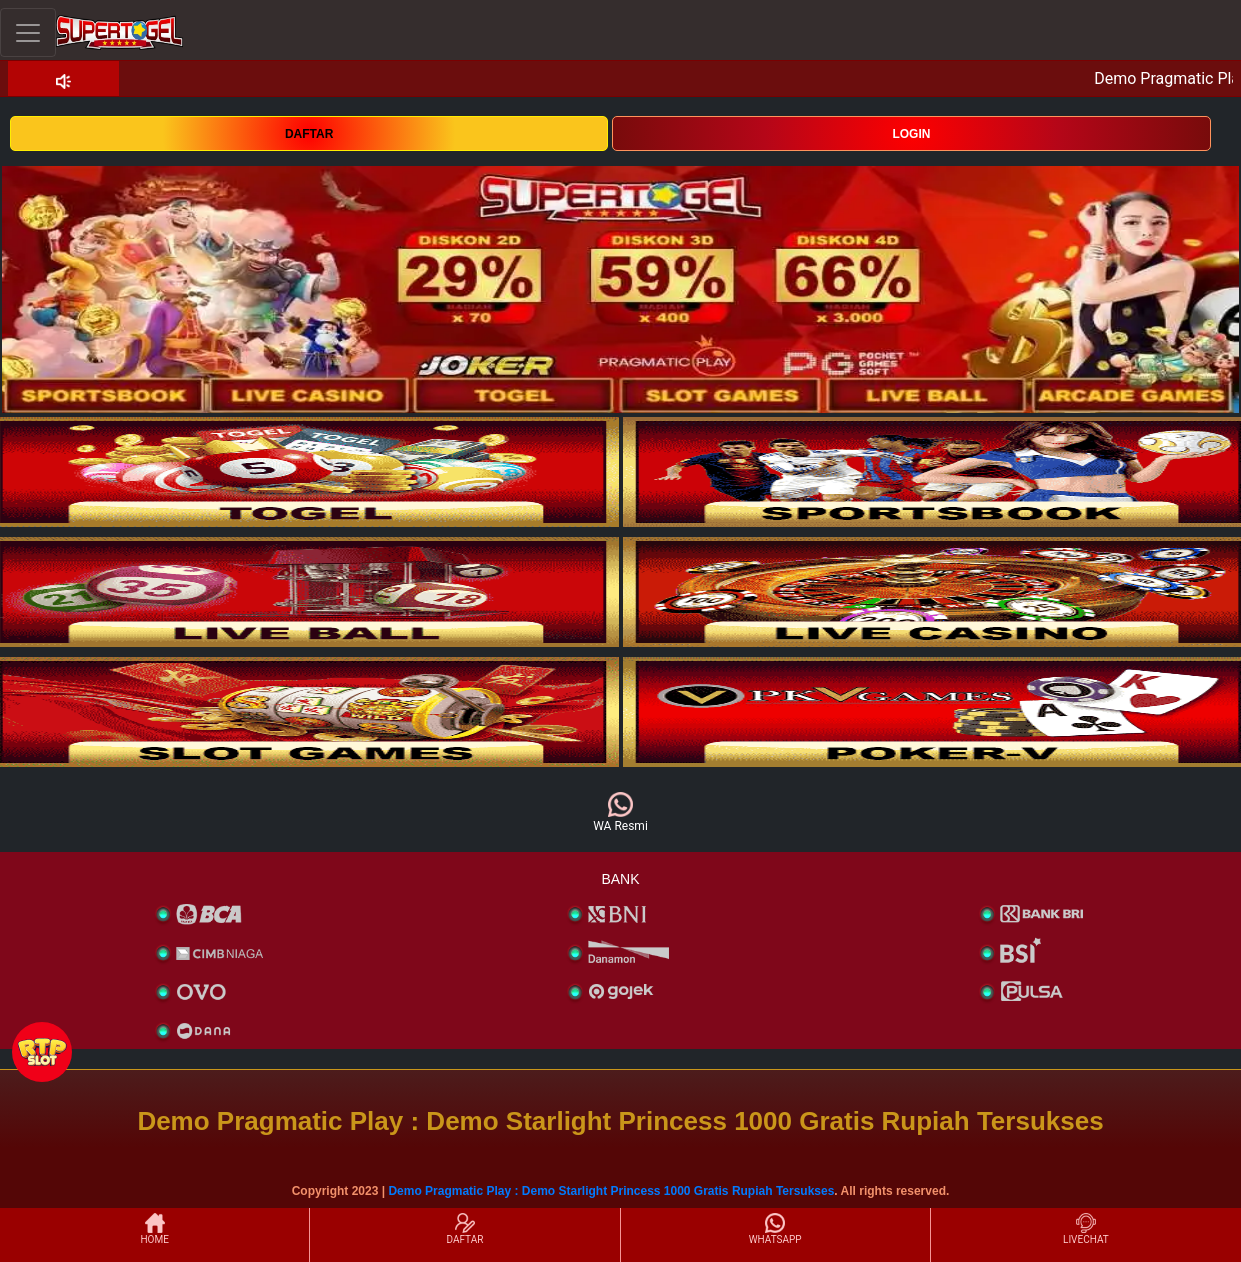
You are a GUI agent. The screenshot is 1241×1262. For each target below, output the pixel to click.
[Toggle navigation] (28, 32)
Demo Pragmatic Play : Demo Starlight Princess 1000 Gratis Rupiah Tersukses (611, 1191)
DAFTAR (309, 134)
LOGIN (911, 134)
